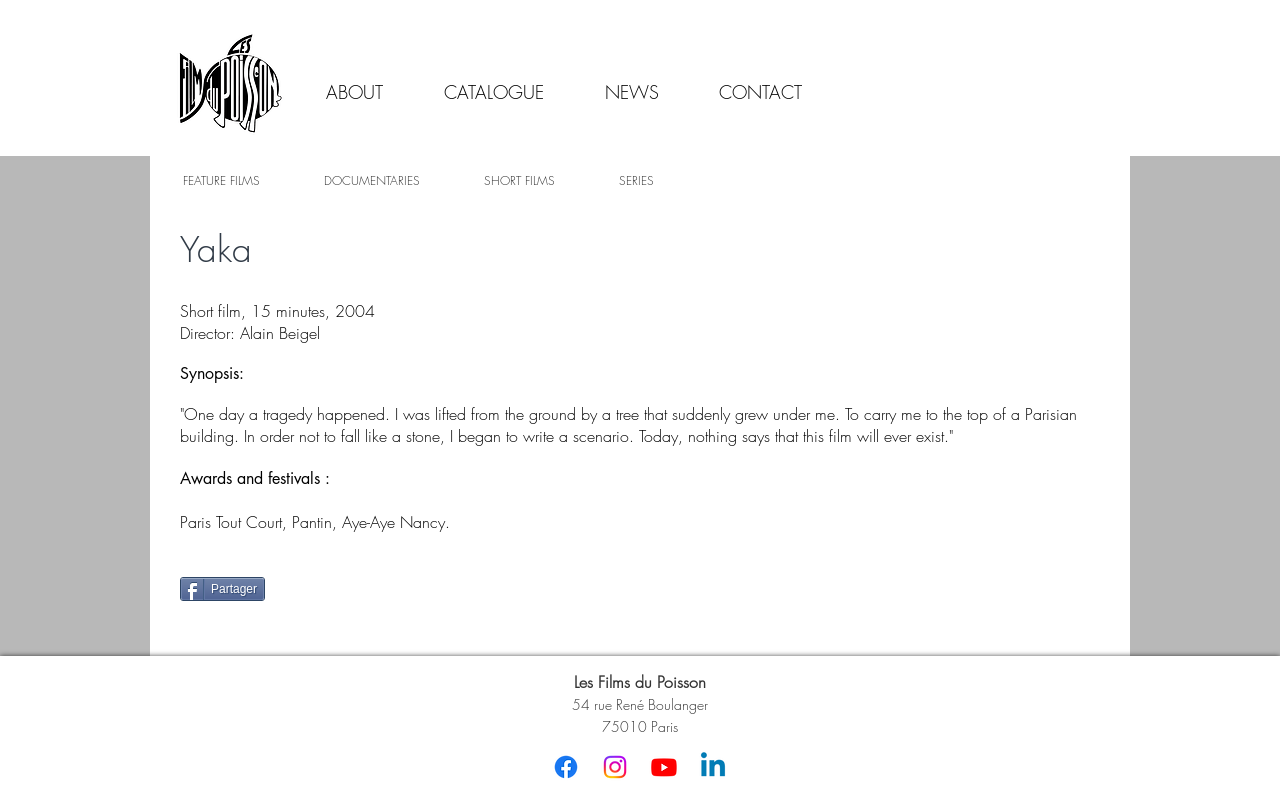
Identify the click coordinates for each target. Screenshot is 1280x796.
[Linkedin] (713, 767)
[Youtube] (664, 767)
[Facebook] (566, 767)
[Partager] (222, 589)
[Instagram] (615, 767)
